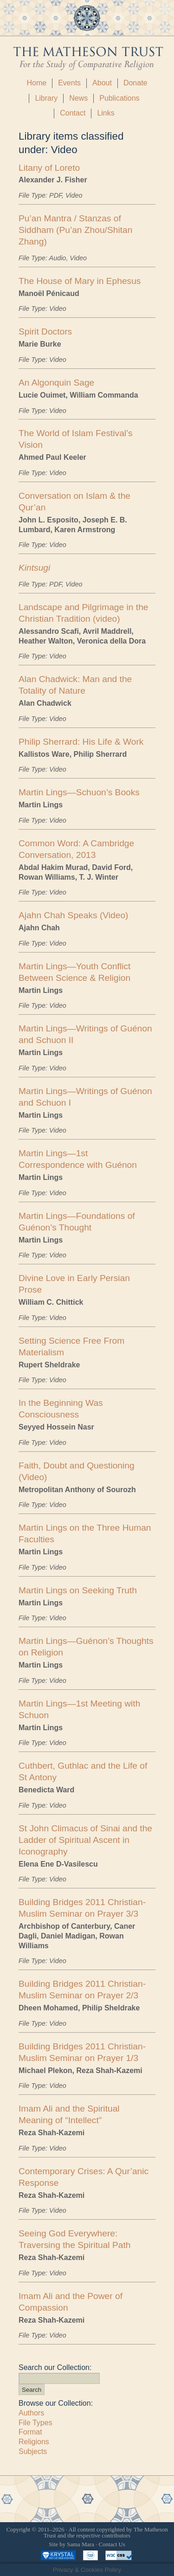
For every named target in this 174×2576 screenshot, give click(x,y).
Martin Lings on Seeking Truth (78, 1590)
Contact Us (112, 2544)
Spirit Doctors (45, 331)
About (102, 83)
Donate (135, 83)
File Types (35, 2423)
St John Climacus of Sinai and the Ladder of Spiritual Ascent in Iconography (85, 1839)
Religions (34, 2442)
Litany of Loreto (49, 168)
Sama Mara (80, 2544)
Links (105, 113)
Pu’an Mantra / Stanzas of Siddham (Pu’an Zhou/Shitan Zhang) (75, 229)
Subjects (33, 2451)
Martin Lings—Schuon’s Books (79, 792)
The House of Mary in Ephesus (80, 281)
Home (36, 83)
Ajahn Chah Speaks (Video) (73, 915)
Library (46, 98)
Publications (119, 98)
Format (30, 2432)
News (78, 98)
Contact (72, 113)
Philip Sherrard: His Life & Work (81, 742)
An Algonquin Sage (56, 382)
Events (69, 83)
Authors (31, 2413)
